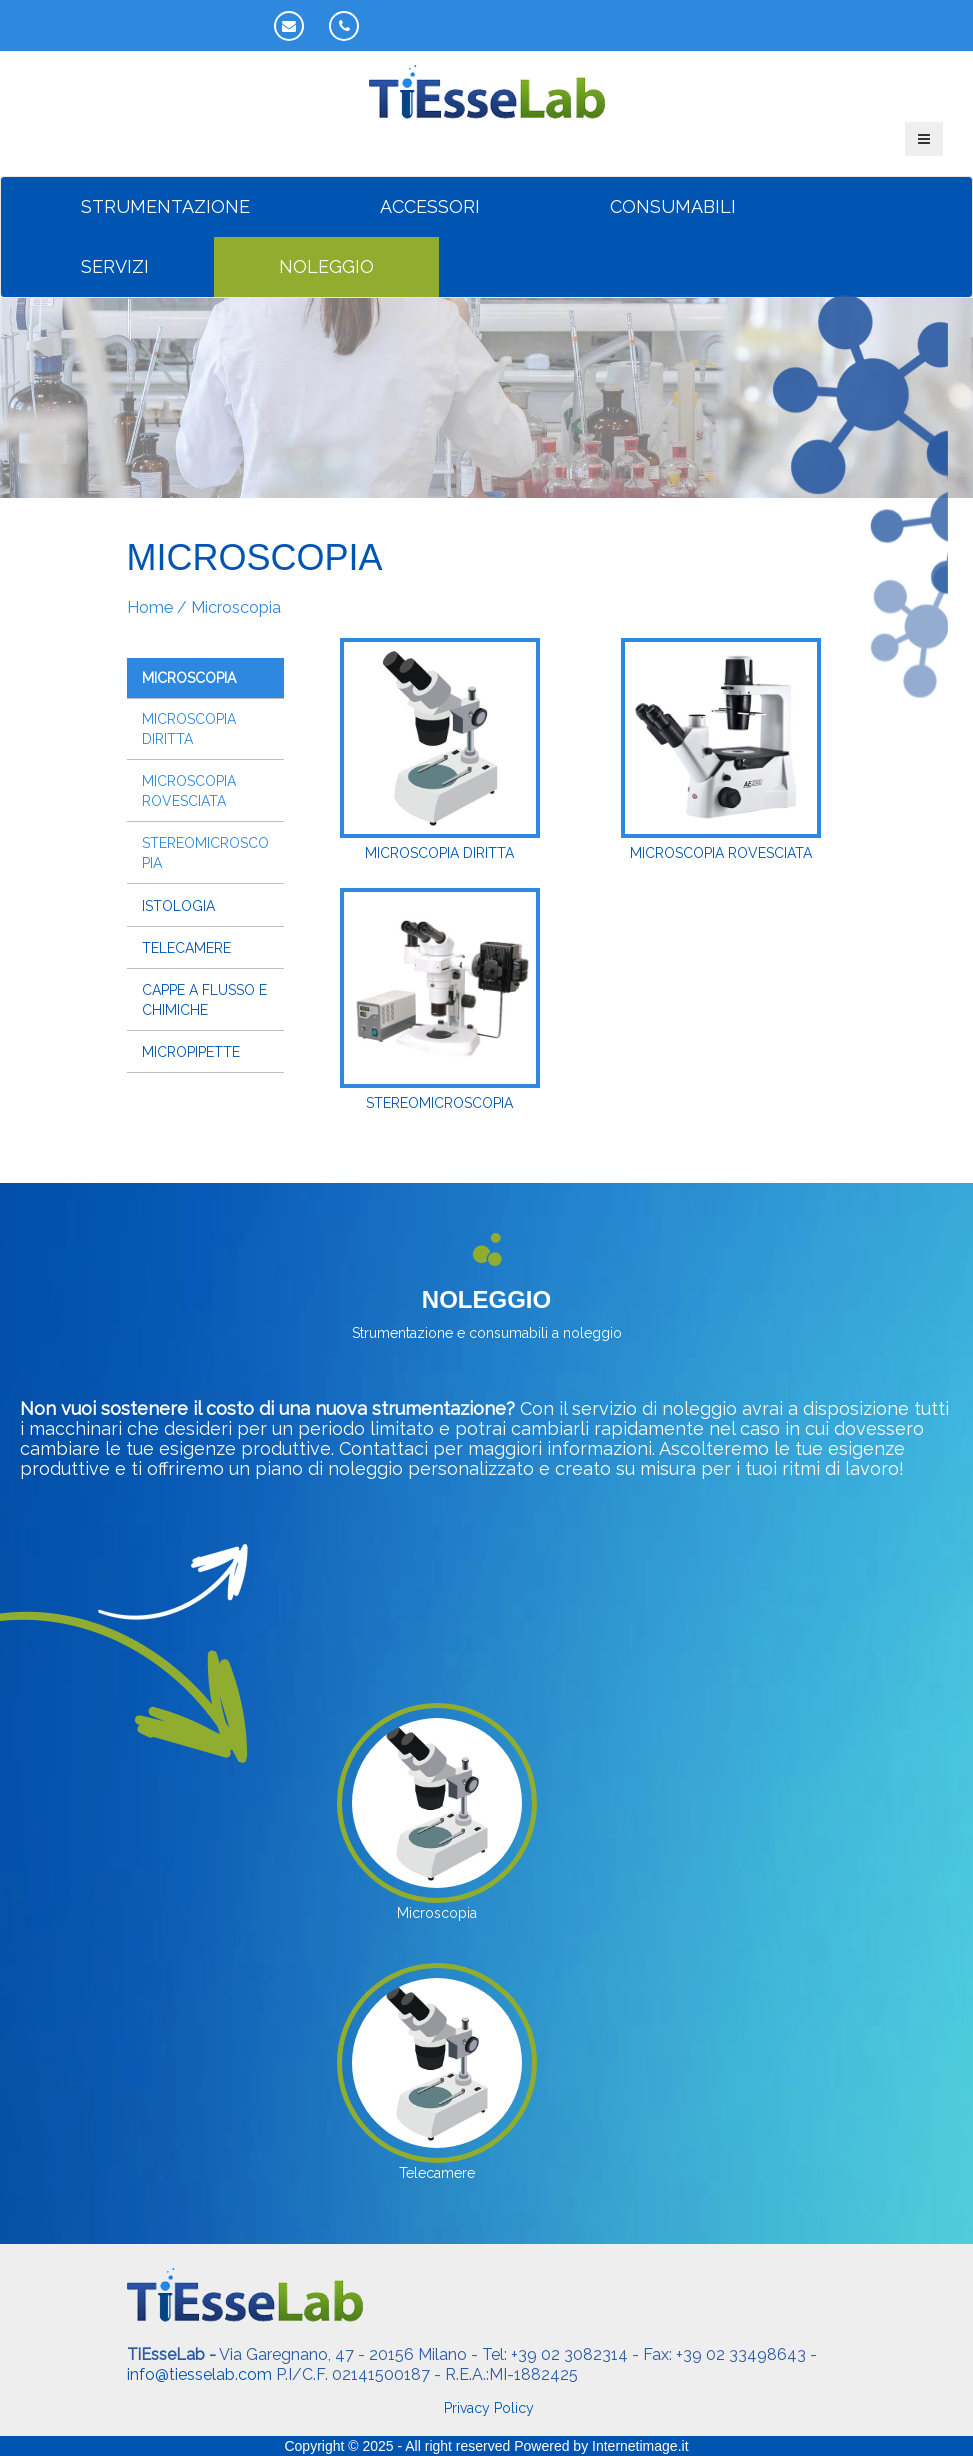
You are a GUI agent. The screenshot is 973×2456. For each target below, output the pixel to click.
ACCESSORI (430, 206)
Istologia (178, 906)
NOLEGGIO (326, 266)
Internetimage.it (640, 2446)
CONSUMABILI (673, 206)
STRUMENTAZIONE (165, 206)
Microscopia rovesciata (189, 791)
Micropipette (191, 1052)
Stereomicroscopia (205, 853)
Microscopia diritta (189, 729)
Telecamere (186, 948)
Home (150, 607)
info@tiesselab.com (199, 2374)
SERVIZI (115, 266)
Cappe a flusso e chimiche (204, 1000)
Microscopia (189, 678)
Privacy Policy (489, 2408)
